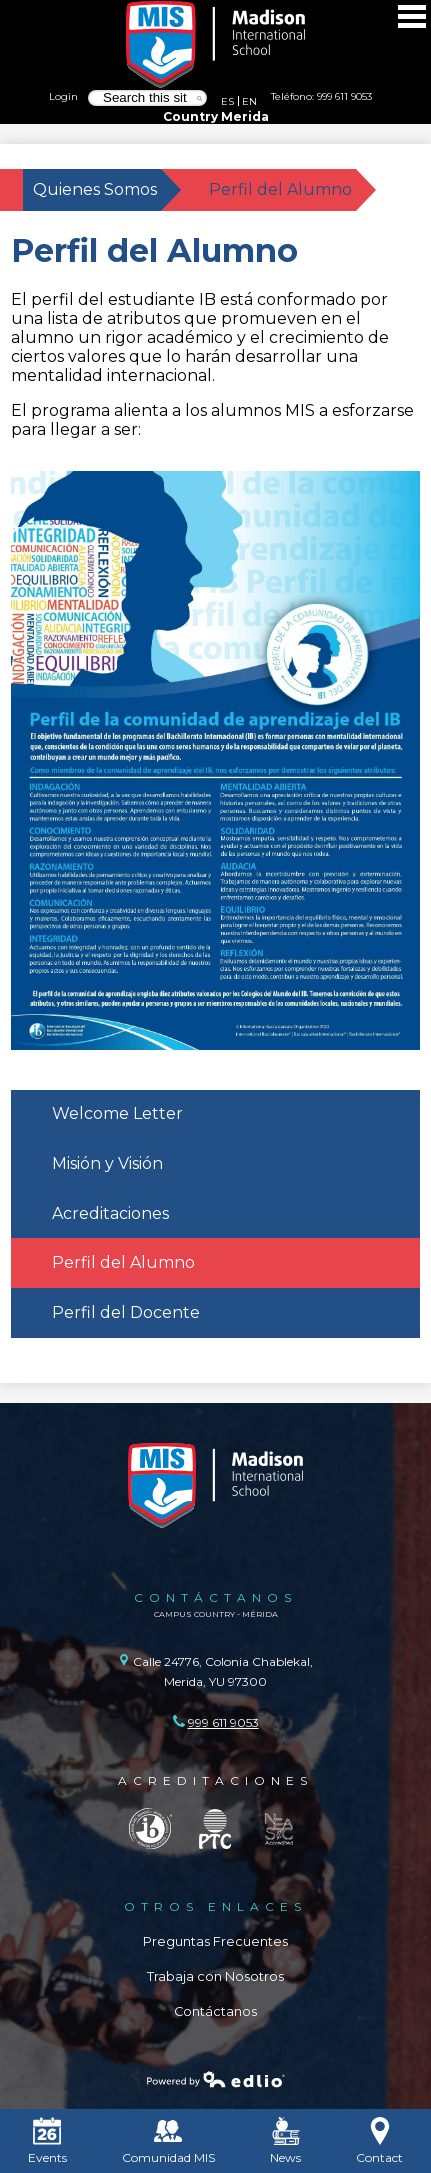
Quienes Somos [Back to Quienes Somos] (95, 189)
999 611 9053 (344, 96)
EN (249, 101)
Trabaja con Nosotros (215, 1976)
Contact (379, 2141)
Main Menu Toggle (412, 16)
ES (227, 101)
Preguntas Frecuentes (215, 1941)
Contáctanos (215, 2011)
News (285, 2141)
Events (47, 2141)
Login (63, 96)
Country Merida (216, 116)
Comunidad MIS (168, 2141)
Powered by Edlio (216, 2079)
